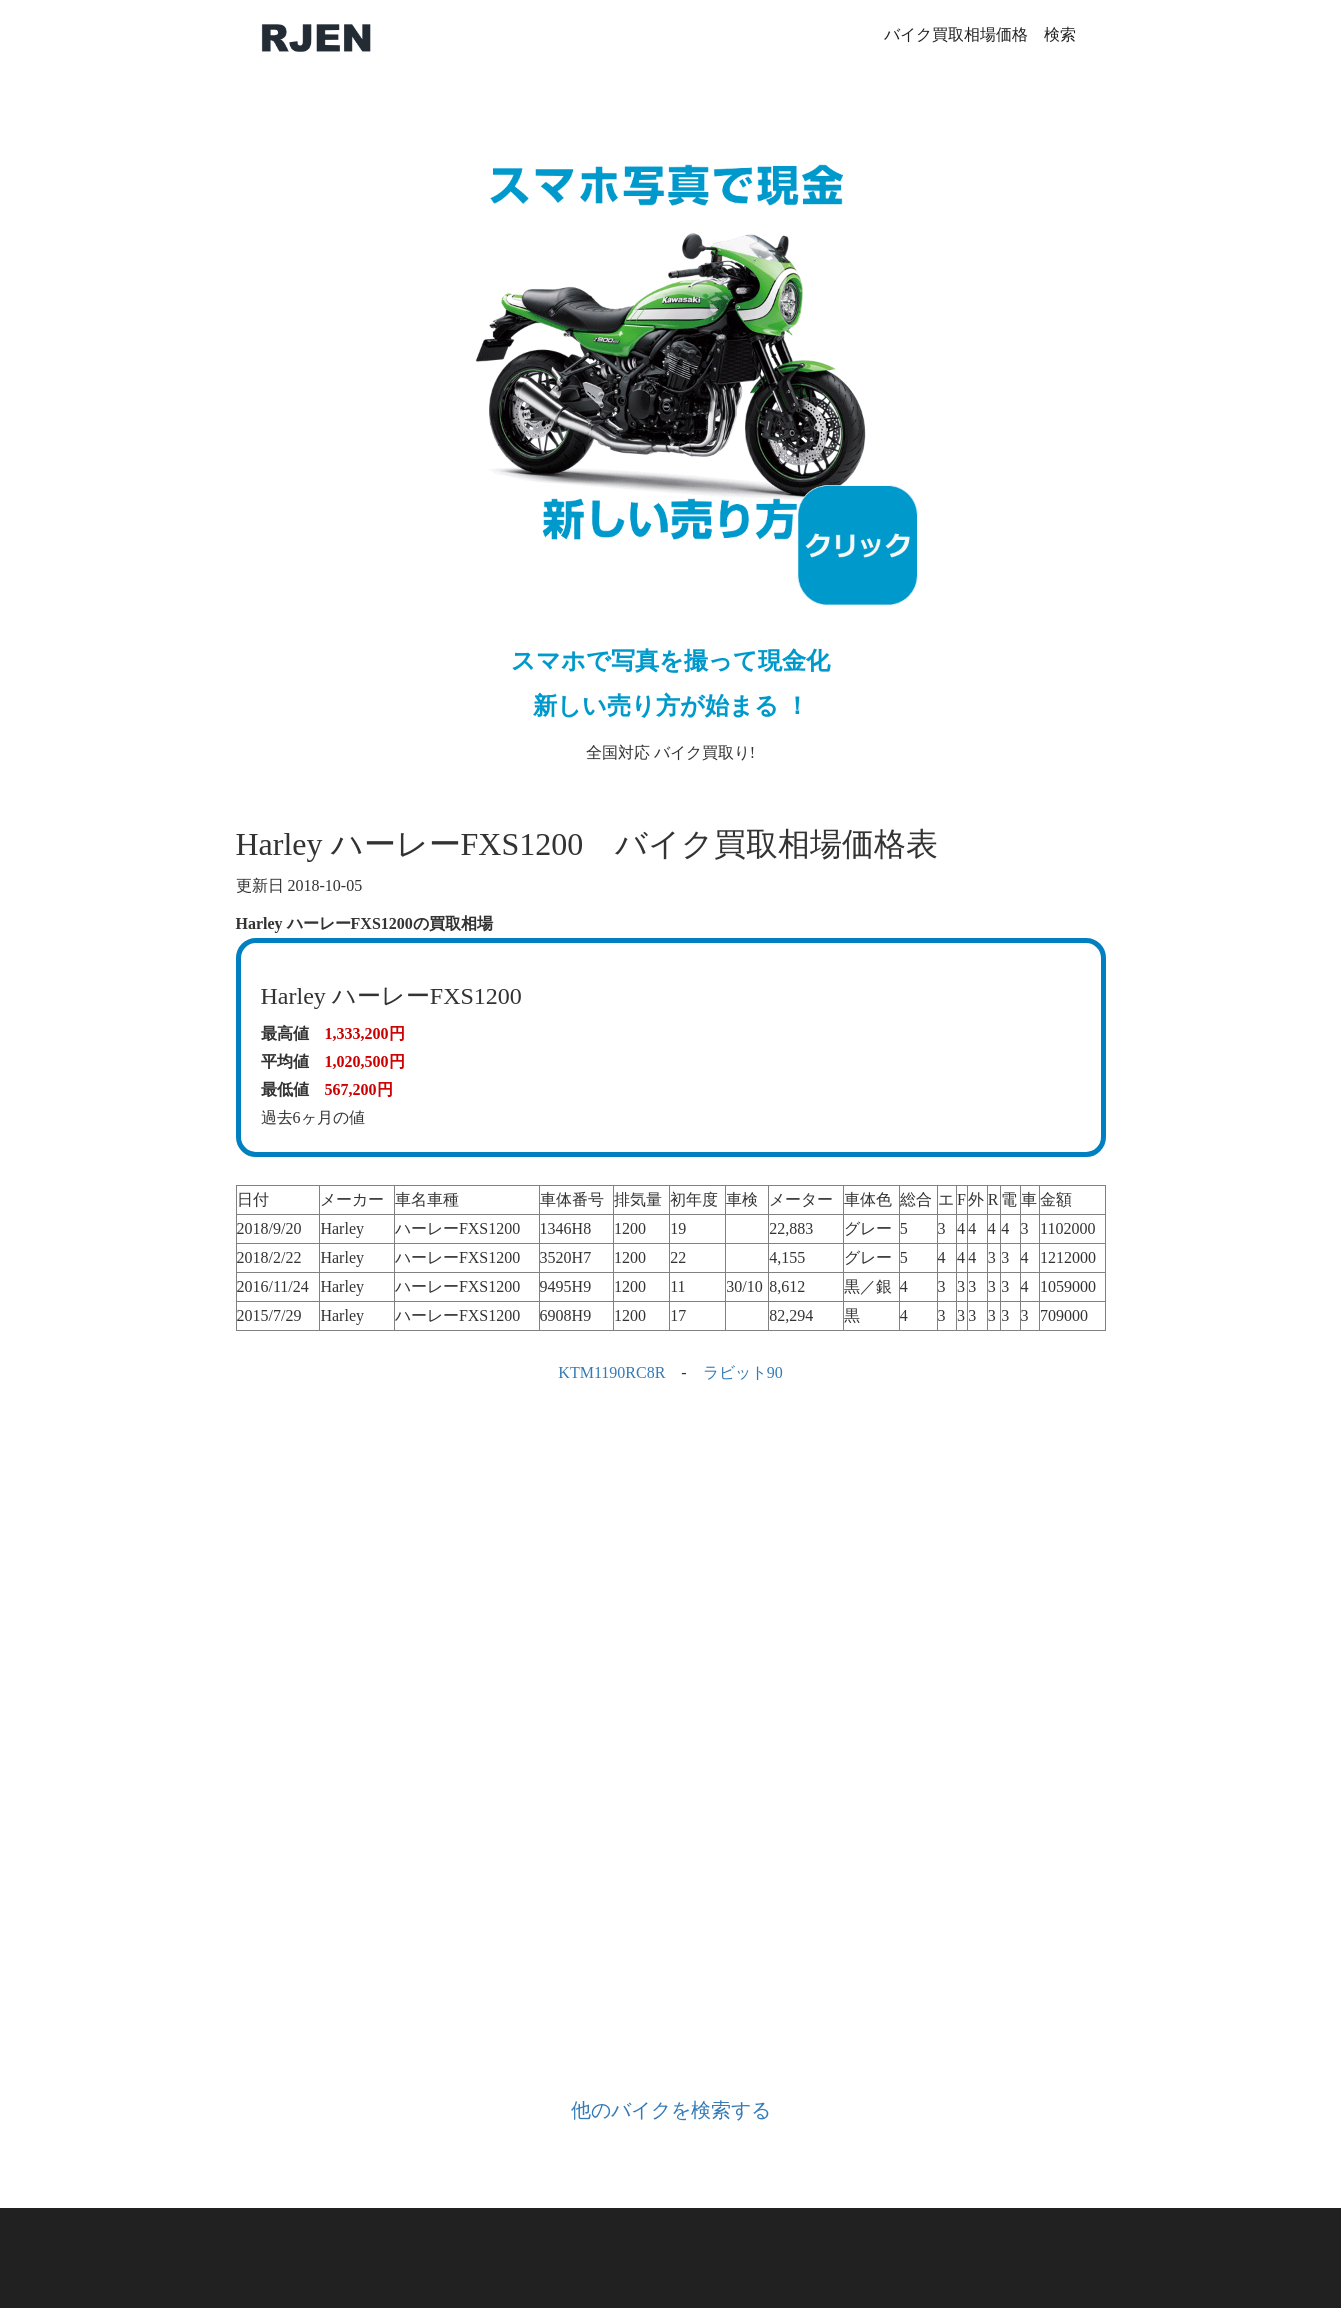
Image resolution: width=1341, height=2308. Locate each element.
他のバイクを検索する (671, 2110)
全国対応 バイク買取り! (671, 435)
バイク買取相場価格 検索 (980, 34)
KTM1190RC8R (611, 1372)
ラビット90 (743, 1372)
